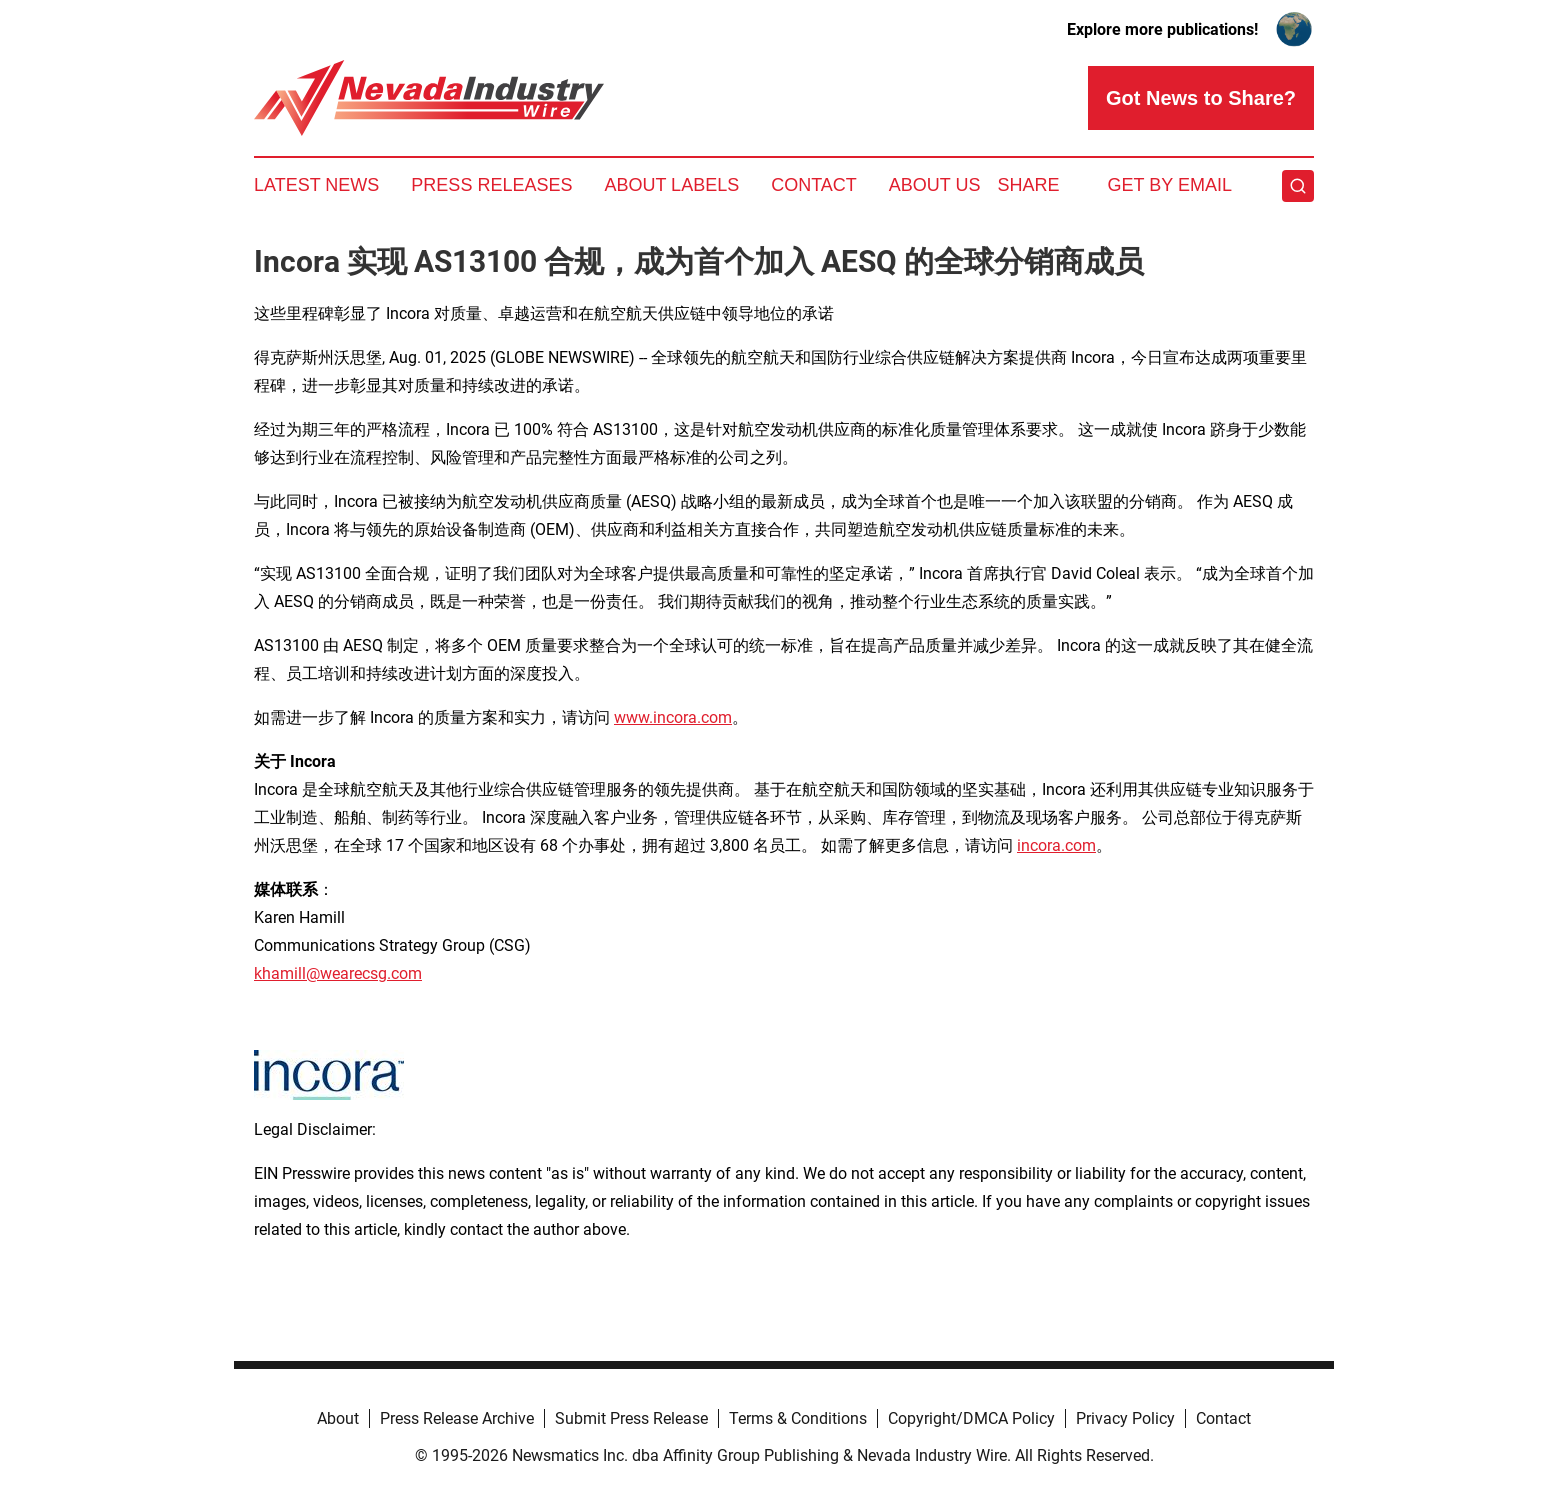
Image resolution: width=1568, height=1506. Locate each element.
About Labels (671, 185)
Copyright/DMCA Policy (971, 1418)
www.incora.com (673, 717)
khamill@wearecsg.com (338, 973)
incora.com (1056, 845)
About (338, 1418)
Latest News (316, 185)
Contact (814, 185)
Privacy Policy (1125, 1418)
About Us (935, 185)
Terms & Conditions (798, 1418)
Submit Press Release (631, 1418)
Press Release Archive (457, 1418)
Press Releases (491, 185)
